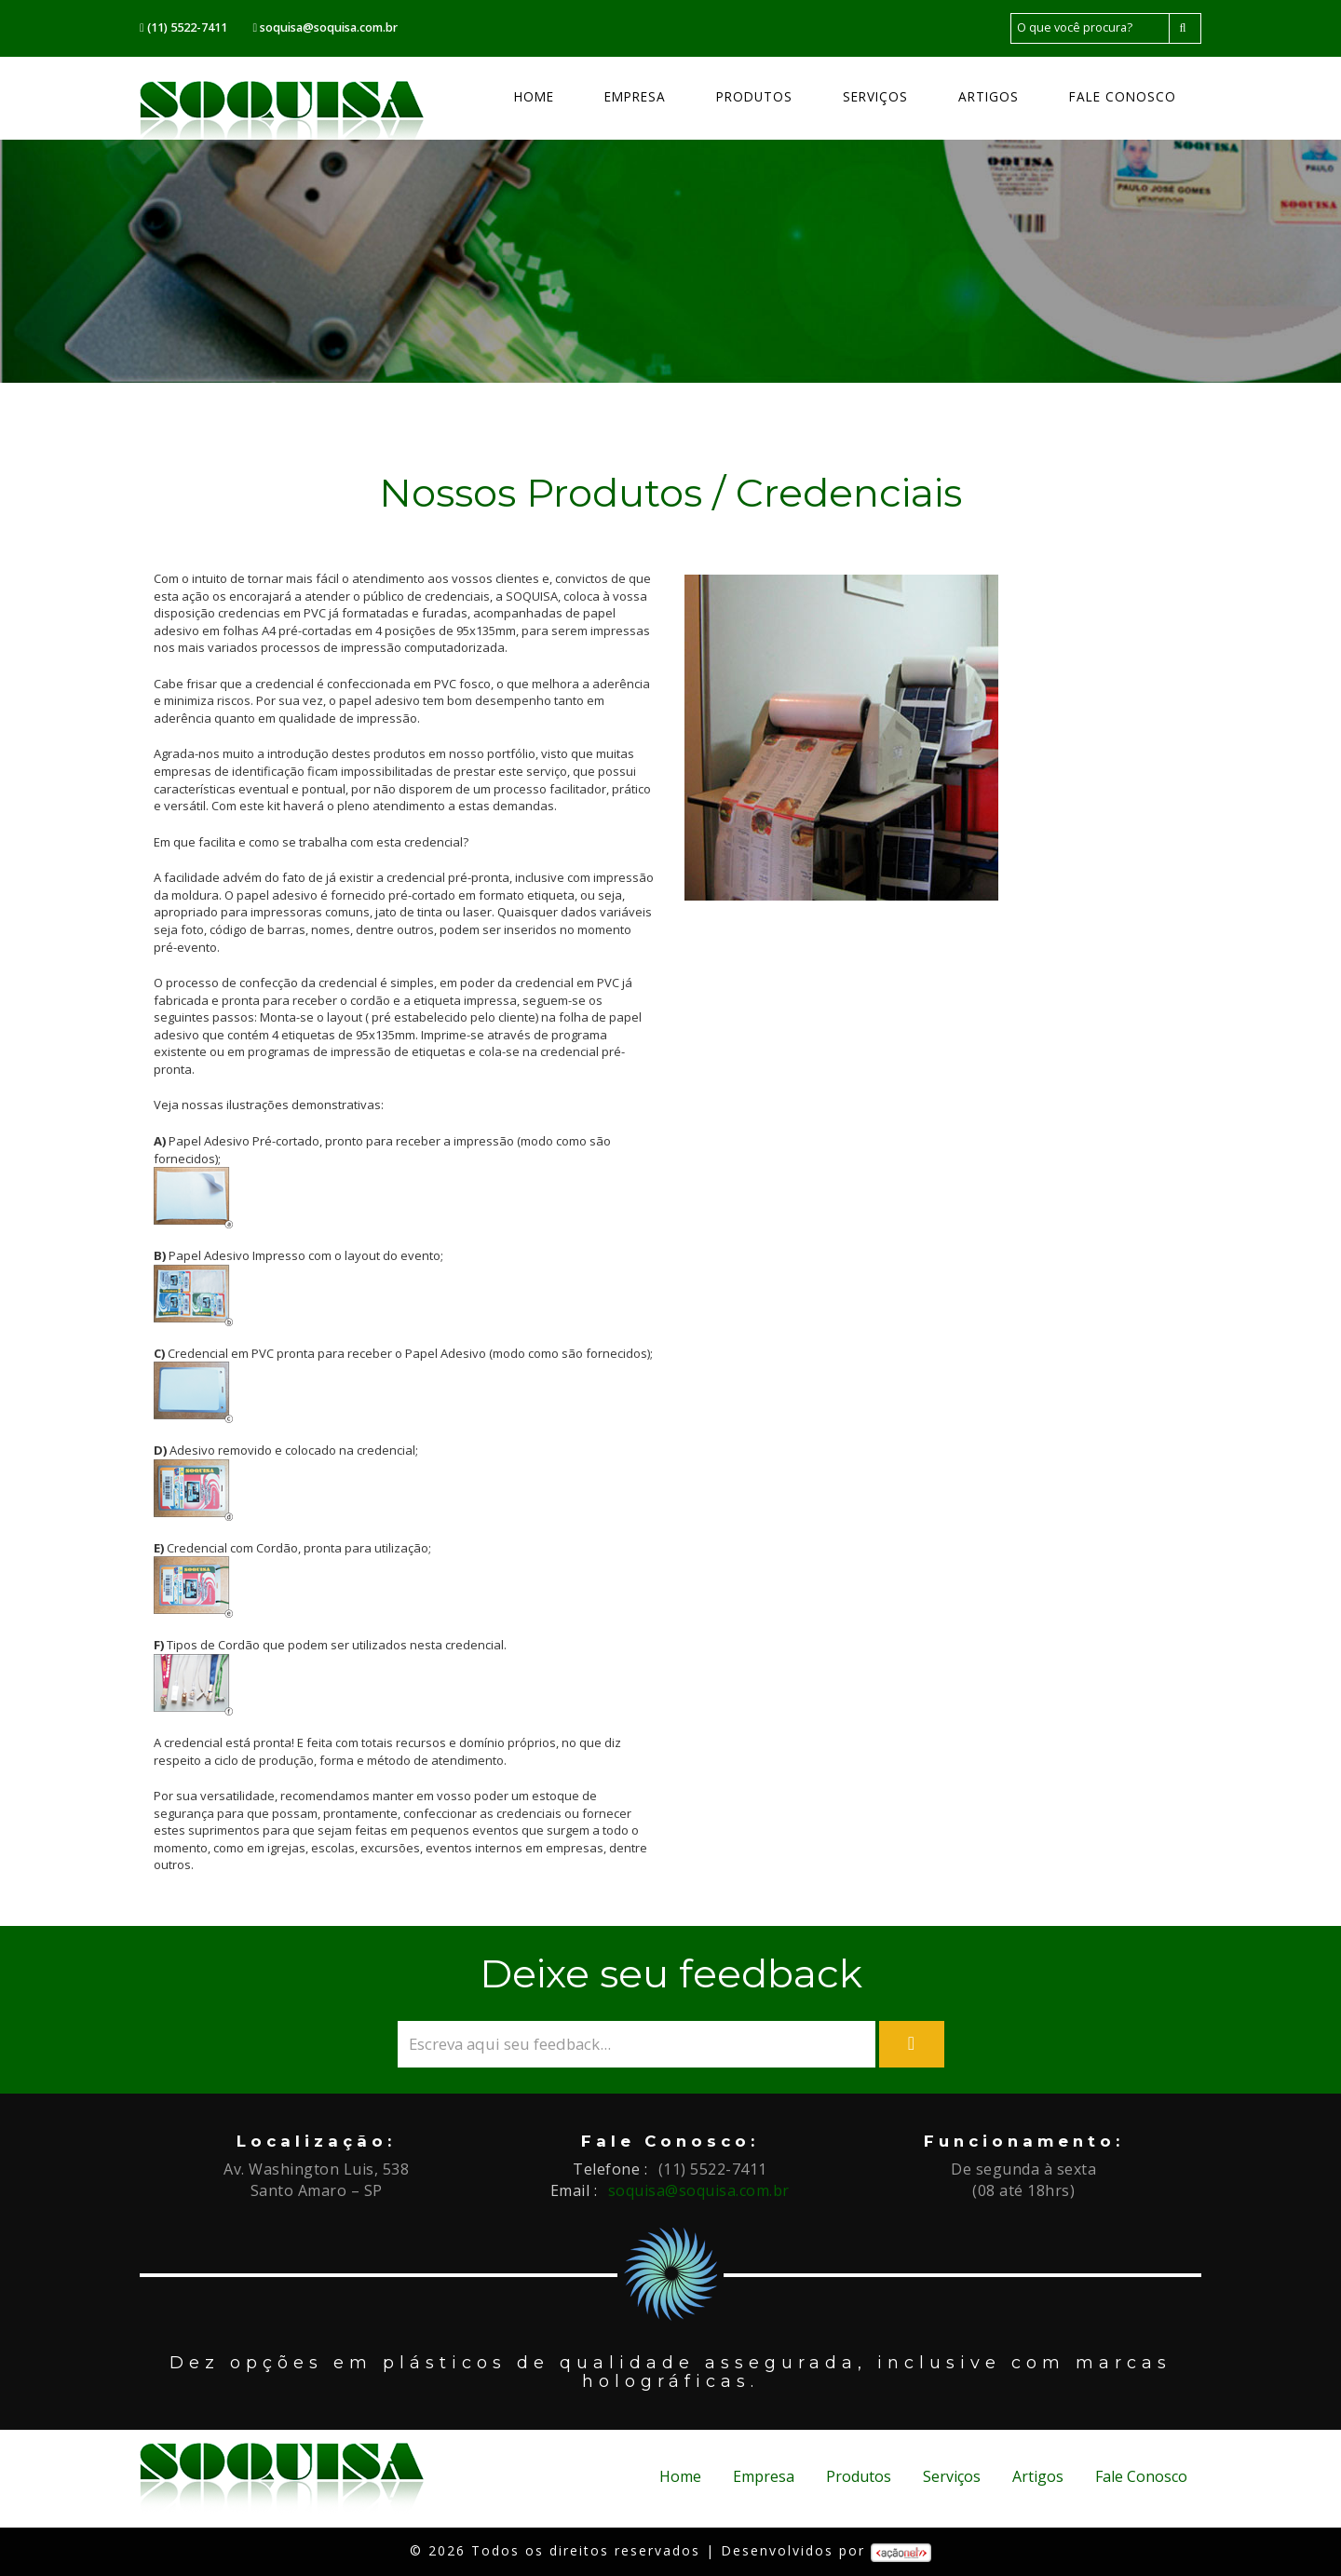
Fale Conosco (1122, 96)
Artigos (988, 96)
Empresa (635, 96)
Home (534, 96)
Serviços (875, 96)
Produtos (754, 96)
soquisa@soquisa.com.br (699, 2190)
